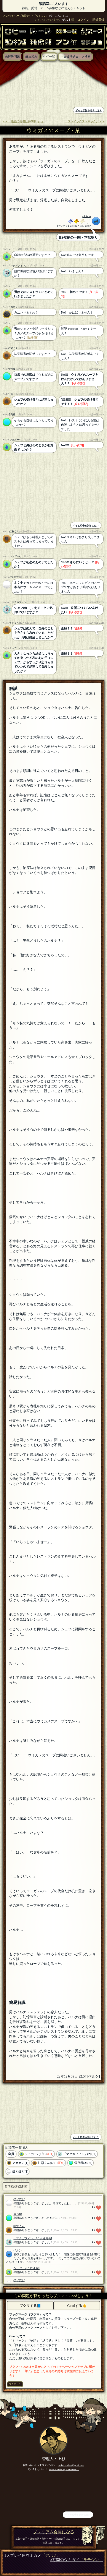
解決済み (31, 56)
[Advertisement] (28, 84)
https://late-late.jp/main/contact (64, 2469)
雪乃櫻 (11, 368)
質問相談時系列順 (16, 2186)
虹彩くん (13, 348)
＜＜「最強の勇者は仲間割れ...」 (23, 121)
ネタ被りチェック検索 (75, 56)
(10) (28, 608)
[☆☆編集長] (44, 2238)
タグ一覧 (49, 56)
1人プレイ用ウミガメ (32, 2555)
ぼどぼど (14, 577)
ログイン (83, 19)
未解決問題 (12, 56)
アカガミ (13, 307)
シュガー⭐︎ (13, 249)
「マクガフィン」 (17, 265)
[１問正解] (33, 2268)
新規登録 (98, 19)
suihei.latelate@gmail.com (71, 2465)
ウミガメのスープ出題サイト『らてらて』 (25, 15)
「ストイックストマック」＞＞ (84, 121)
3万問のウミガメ (76, 2560)
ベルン (86, 216)
